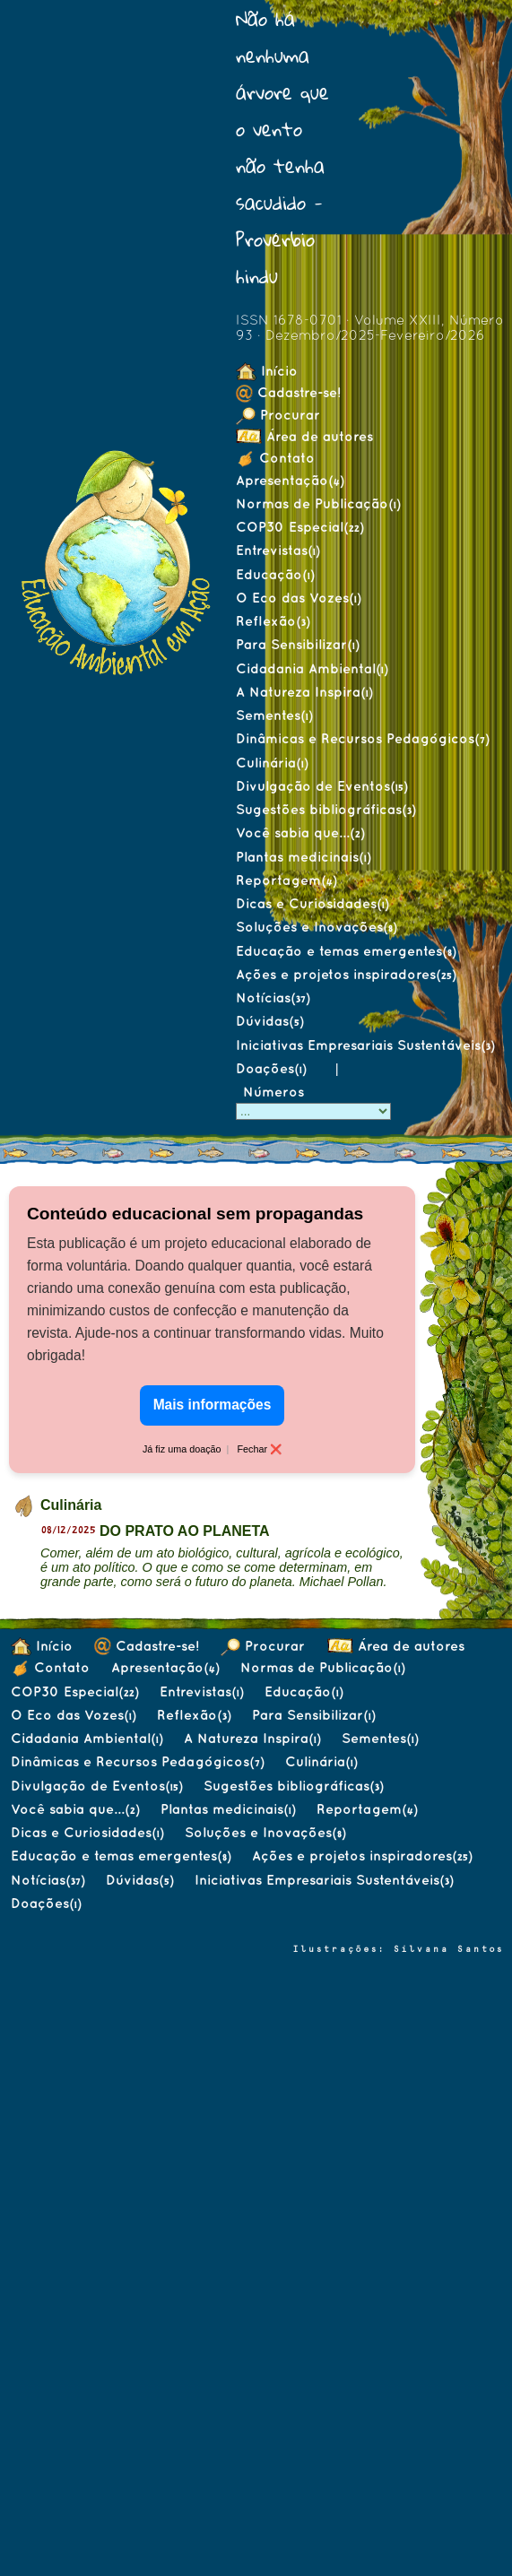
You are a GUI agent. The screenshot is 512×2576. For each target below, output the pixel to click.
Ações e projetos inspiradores (346, 974)
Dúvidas (269, 1020)
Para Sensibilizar (297, 644)
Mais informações (212, 1404)
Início (267, 370)
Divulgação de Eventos (321, 786)
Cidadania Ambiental (311, 668)
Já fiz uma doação (182, 1449)
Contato (275, 457)
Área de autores (304, 436)
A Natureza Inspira (304, 691)
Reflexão (272, 621)
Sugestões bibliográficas (325, 809)
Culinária (272, 762)
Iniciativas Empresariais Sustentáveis (365, 1045)
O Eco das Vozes (298, 597)
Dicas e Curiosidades (312, 903)
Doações (271, 1068)
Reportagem (286, 880)
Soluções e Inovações (316, 926)
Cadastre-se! (288, 392)
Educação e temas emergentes (346, 950)
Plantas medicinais (303, 856)
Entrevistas (277, 550)
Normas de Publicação (318, 503)
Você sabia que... (300, 832)
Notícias (272, 997)
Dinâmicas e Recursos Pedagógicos (362, 738)
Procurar (278, 414)
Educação (275, 574)
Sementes (274, 715)
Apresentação (289, 480)
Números (275, 1091)
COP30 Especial (299, 526)
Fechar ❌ (259, 1449)
